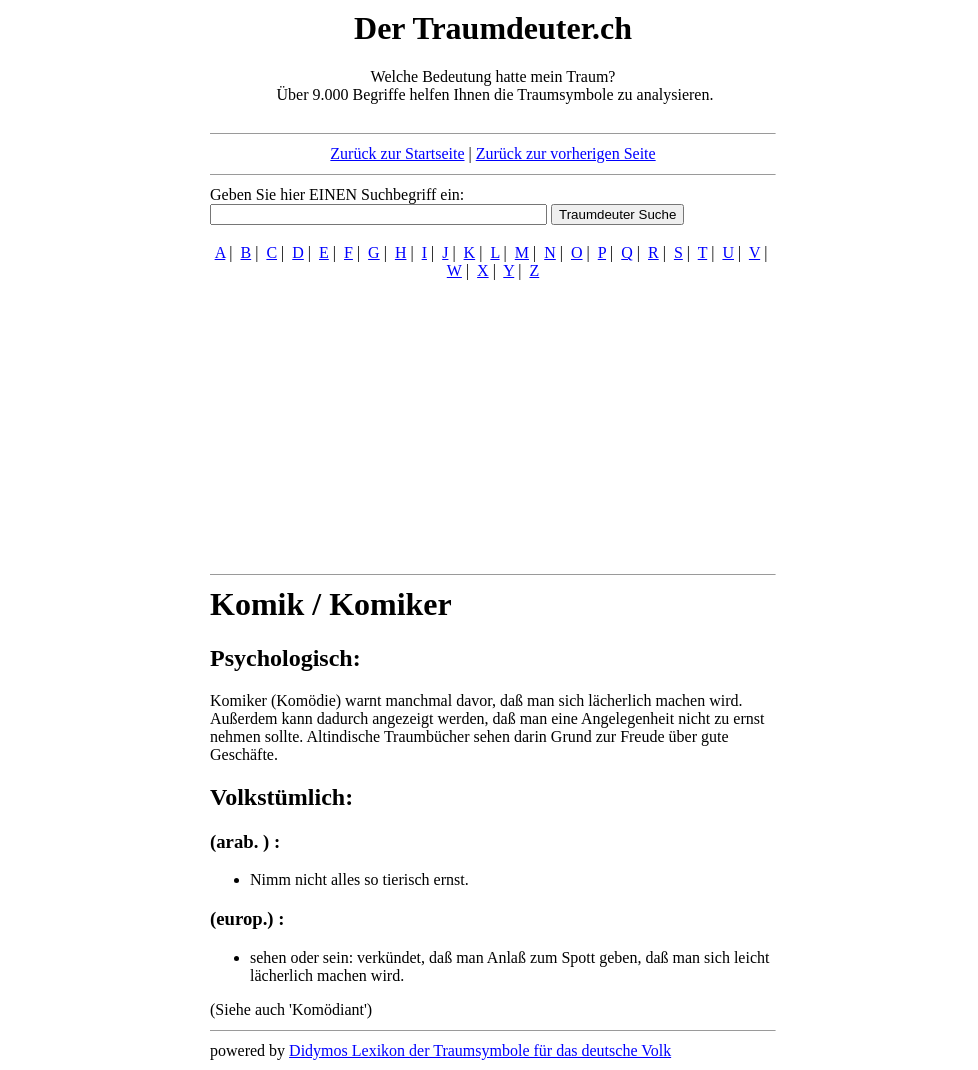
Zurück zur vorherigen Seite (566, 153)
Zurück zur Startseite (397, 153)
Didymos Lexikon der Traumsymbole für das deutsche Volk (480, 1050)
